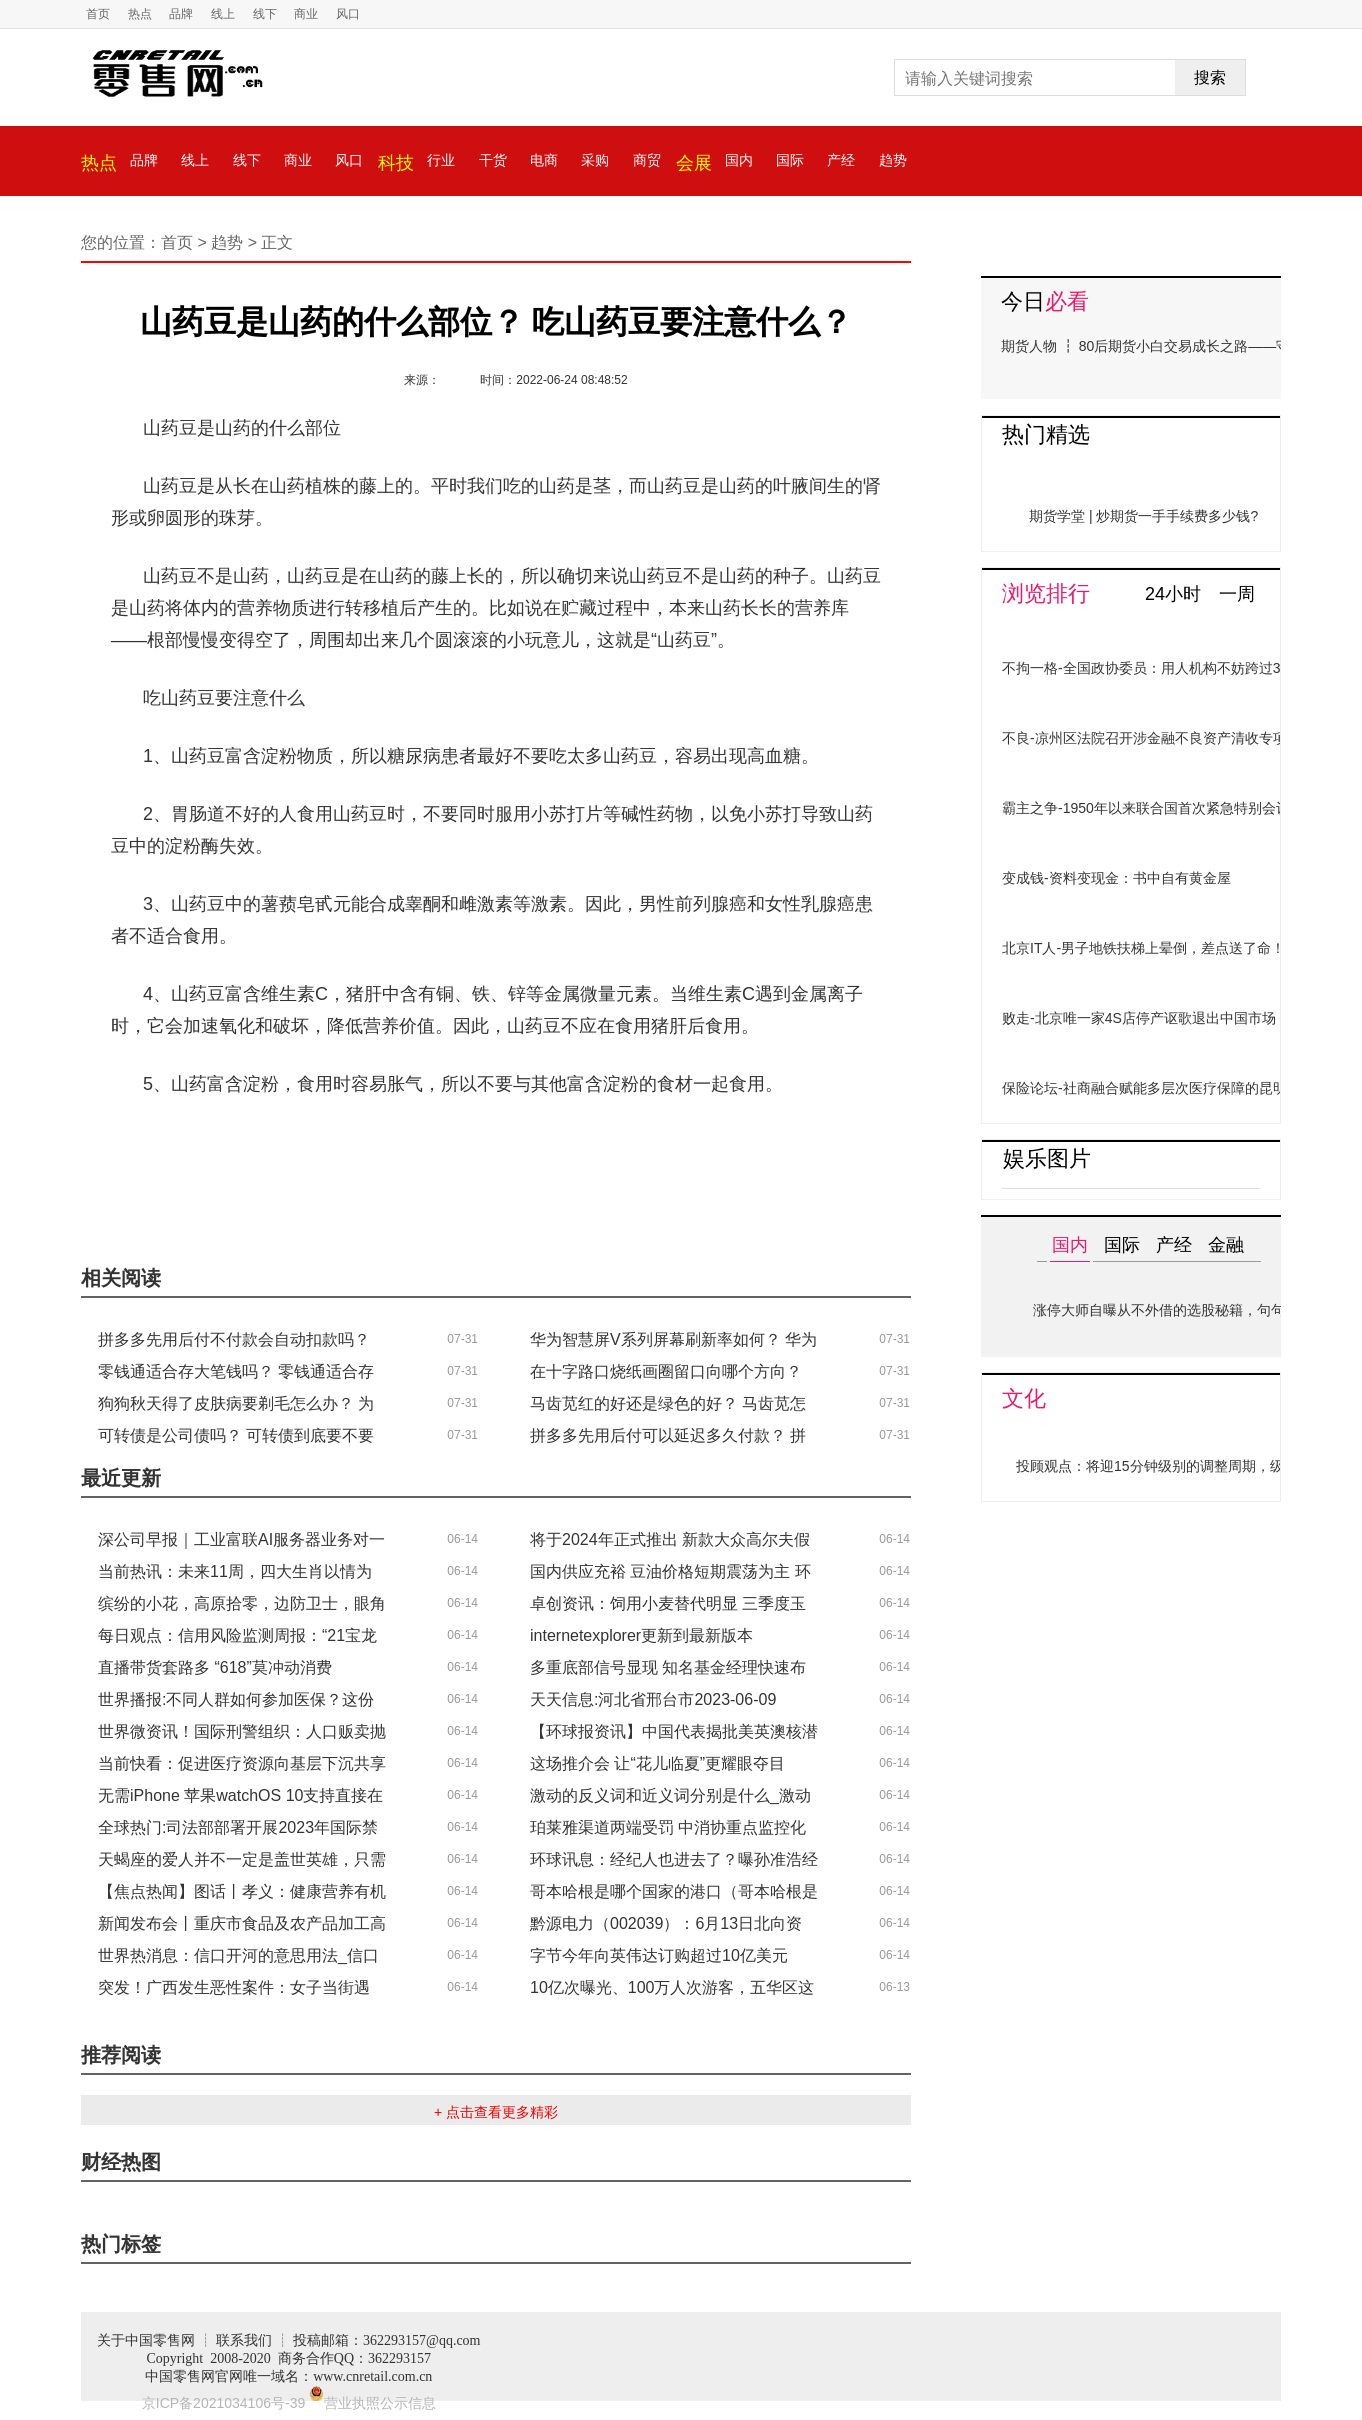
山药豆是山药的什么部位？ (328, 1143)
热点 (140, 14)
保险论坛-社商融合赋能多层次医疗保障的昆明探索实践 (1172, 1088)
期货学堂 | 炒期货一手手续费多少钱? (1143, 516)
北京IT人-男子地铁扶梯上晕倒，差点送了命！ (1143, 948)
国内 (739, 160)
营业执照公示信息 (372, 2403)
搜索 (1210, 77)
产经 (841, 160)
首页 (98, 14)
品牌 (181, 14)
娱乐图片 (1047, 1158)
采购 (595, 160)
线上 (223, 14)
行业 (441, 160)
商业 (306, 14)
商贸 (647, 160)
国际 (790, 160)
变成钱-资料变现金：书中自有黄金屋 (1116, 878)
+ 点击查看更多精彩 (496, 2112)
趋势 (893, 160)
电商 (544, 160)
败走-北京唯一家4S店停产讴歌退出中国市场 (1139, 1018)
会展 (694, 163)
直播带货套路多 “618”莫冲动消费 (215, 1667)
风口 (348, 14)
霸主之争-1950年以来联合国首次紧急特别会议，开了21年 (1181, 808)
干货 (493, 160)
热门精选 (1046, 434)
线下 (265, 14)
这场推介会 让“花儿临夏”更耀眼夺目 (657, 1763)
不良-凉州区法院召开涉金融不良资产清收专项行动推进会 (1179, 738)
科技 (396, 163)
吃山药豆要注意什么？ (531, 1143)
